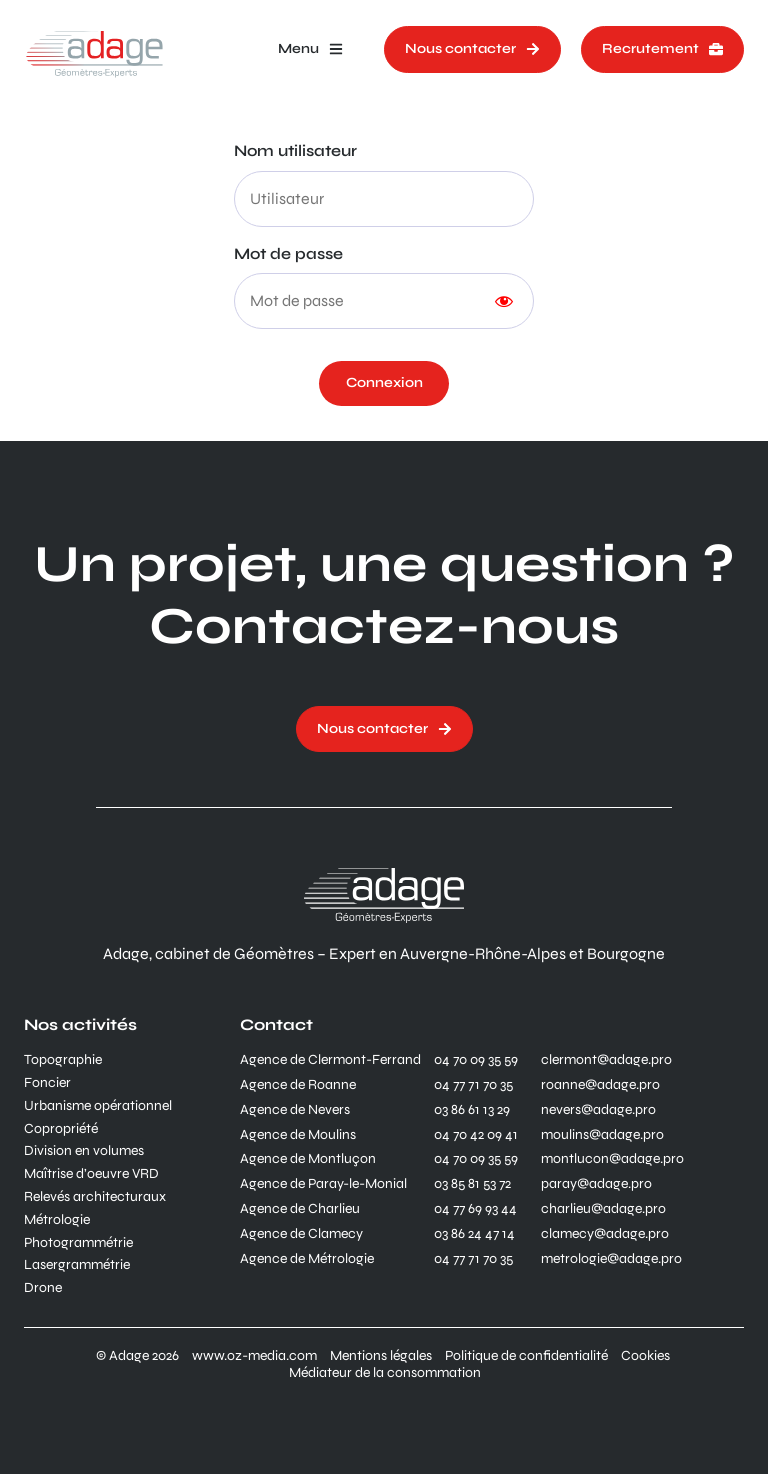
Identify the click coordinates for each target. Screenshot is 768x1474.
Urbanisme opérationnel (98, 1106)
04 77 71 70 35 (473, 1085)
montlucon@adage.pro (612, 1159)
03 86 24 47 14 (474, 1234)
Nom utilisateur (295, 150)
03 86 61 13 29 (472, 1110)
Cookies (645, 1356)
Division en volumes (84, 1151)
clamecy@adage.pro (605, 1234)
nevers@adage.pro (598, 1110)
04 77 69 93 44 (475, 1209)
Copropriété (61, 1129)
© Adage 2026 (137, 1356)
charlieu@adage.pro (603, 1209)
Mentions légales (381, 1356)
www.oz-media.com (254, 1356)
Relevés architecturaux (95, 1197)
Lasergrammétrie (77, 1265)
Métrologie (57, 1220)
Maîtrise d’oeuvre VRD (91, 1174)
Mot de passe (288, 253)
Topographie (63, 1060)
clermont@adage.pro (606, 1060)
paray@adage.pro (596, 1184)
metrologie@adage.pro (611, 1259)
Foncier (47, 1083)
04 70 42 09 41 (476, 1135)
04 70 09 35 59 (476, 1060)
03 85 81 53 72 (472, 1184)
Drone (43, 1288)
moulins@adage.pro (602, 1135)
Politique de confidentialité (526, 1356)
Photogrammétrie (78, 1243)
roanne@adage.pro (600, 1085)
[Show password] (504, 301)
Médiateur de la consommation (385, 1373)
